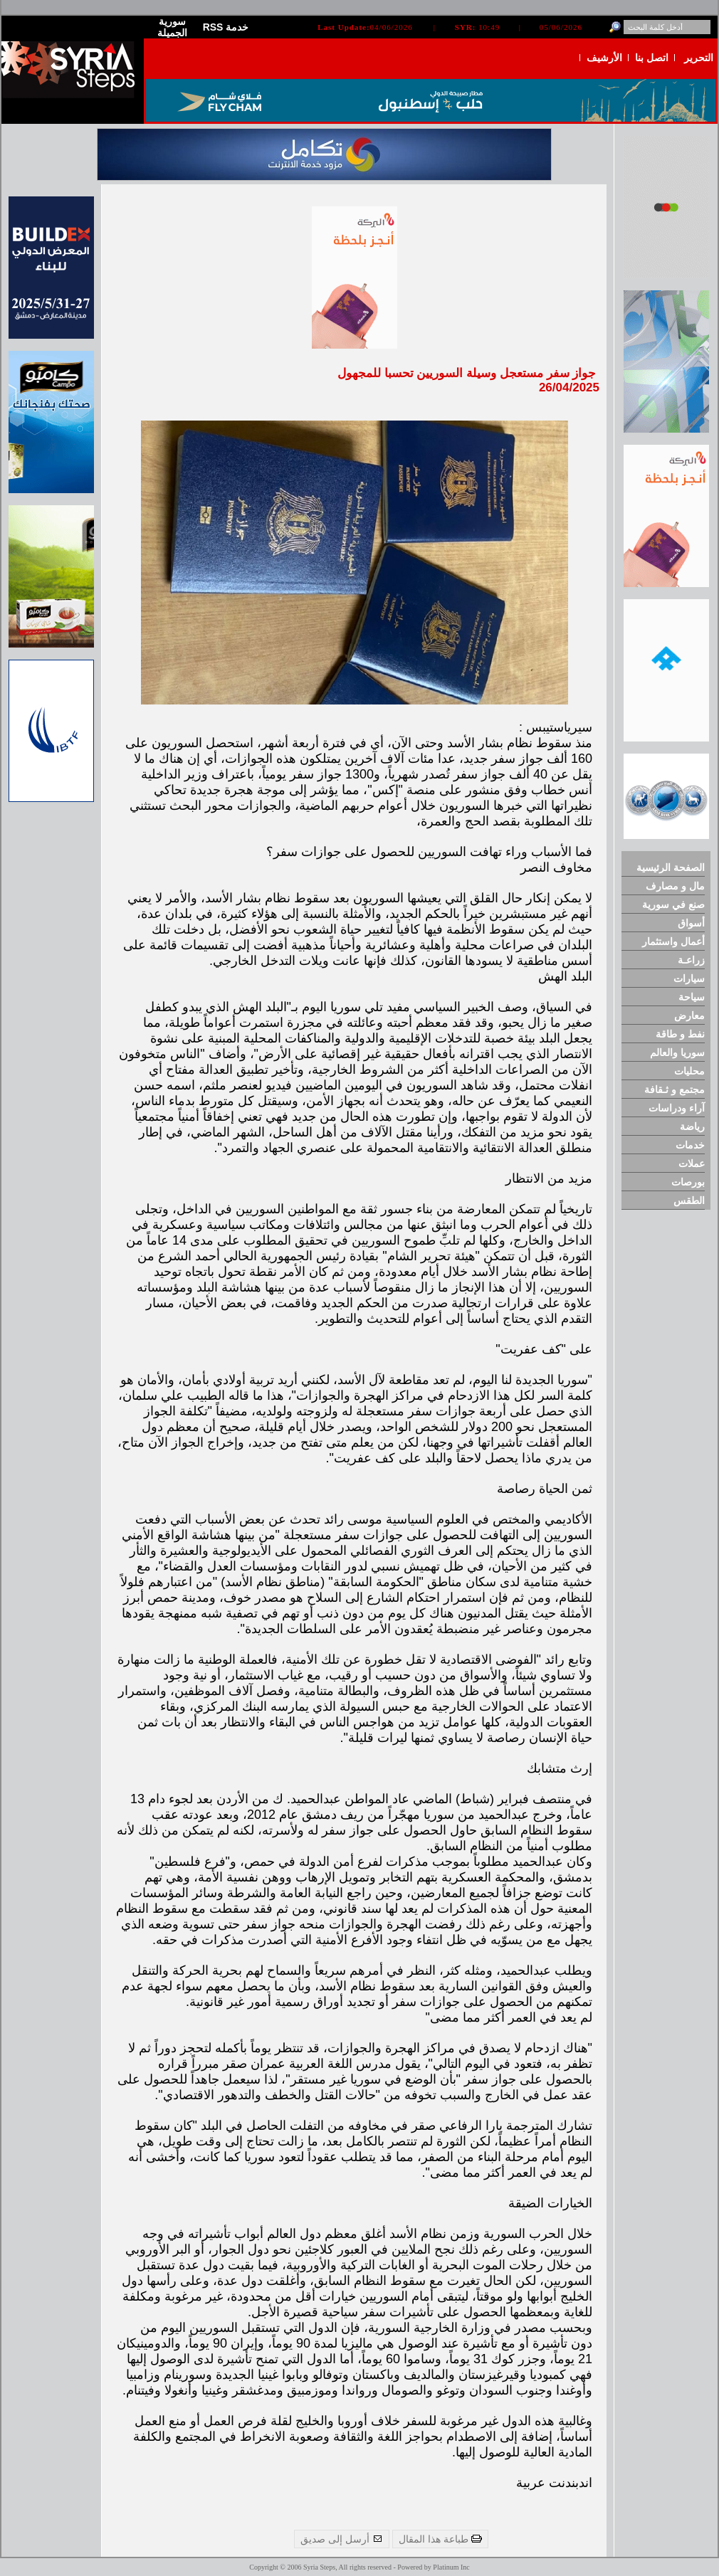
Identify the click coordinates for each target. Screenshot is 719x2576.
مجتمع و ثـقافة (674, 1089)
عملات (691, 1163)
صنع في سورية (673, 904)
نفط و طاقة (680, 1034)
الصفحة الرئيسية (670, 867)
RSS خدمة (226, 27)
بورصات (688, 1182)
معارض (689, 1015)
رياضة (692, 1126)
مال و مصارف (675, 886)
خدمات (690, 1145)
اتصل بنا (651, 57)
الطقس (689, 1200)
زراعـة (691, 960)
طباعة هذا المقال (440, 2539)
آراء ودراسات (677, 1108)
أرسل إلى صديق (341, 2539)
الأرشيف (604, 57)
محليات (689, 1071)
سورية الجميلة (172, 27)
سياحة (691, 997)
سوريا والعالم (677, 1052)
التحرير (698, 57)
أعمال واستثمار (673, 941)
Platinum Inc (451, 2567)
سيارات (689, 978)
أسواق (691, 923)
